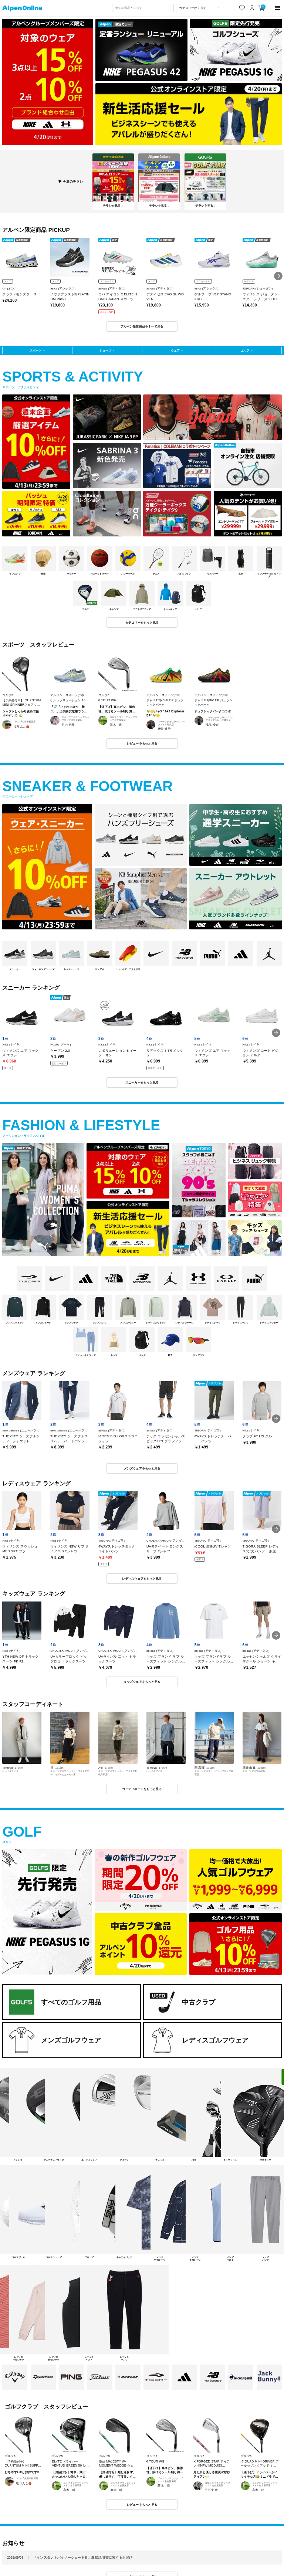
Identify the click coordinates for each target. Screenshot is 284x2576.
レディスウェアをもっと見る (142, 1578)
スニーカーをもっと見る (142, 1082)
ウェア (175, 350)
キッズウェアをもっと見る (142, 1682)
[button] (278, 276)
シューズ (105, 350)
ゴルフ (244, 350)
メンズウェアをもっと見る (142, 1468)
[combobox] (142, 8)
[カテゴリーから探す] (199, 8)
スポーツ (35, 350)
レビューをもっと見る (142, 743)
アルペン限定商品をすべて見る (142, 326)
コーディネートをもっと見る (142, 1789)
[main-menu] (277, 8)
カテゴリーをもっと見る (142, 622)
